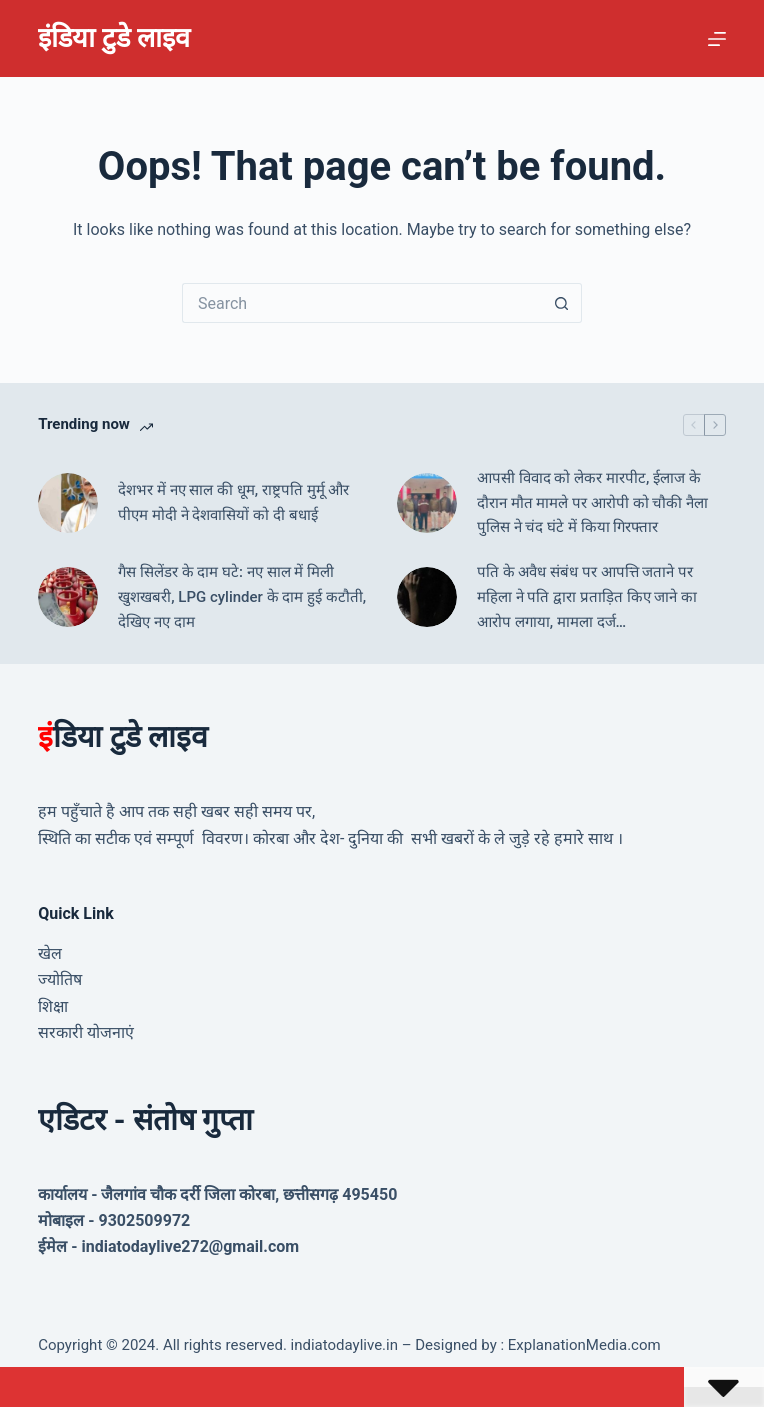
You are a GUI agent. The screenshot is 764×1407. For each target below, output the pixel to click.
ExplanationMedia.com (582, 1345)
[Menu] (717, 39)
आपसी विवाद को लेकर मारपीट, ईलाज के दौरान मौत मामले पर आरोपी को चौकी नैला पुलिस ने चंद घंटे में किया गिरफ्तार (592, 503)
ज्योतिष (60, 979)
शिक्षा (53, 1006)
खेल (50, 953)
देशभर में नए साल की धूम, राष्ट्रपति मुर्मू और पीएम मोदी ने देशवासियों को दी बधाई (233, 502)
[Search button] (562, 303)
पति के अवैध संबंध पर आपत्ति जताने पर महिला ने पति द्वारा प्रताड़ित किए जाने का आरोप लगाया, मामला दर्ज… (587, 597)
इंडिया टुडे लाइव (113, 38)
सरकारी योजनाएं (86, 1032)
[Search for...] (362, 303)
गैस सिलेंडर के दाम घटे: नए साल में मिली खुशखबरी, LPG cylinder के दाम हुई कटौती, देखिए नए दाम (242, 597)
